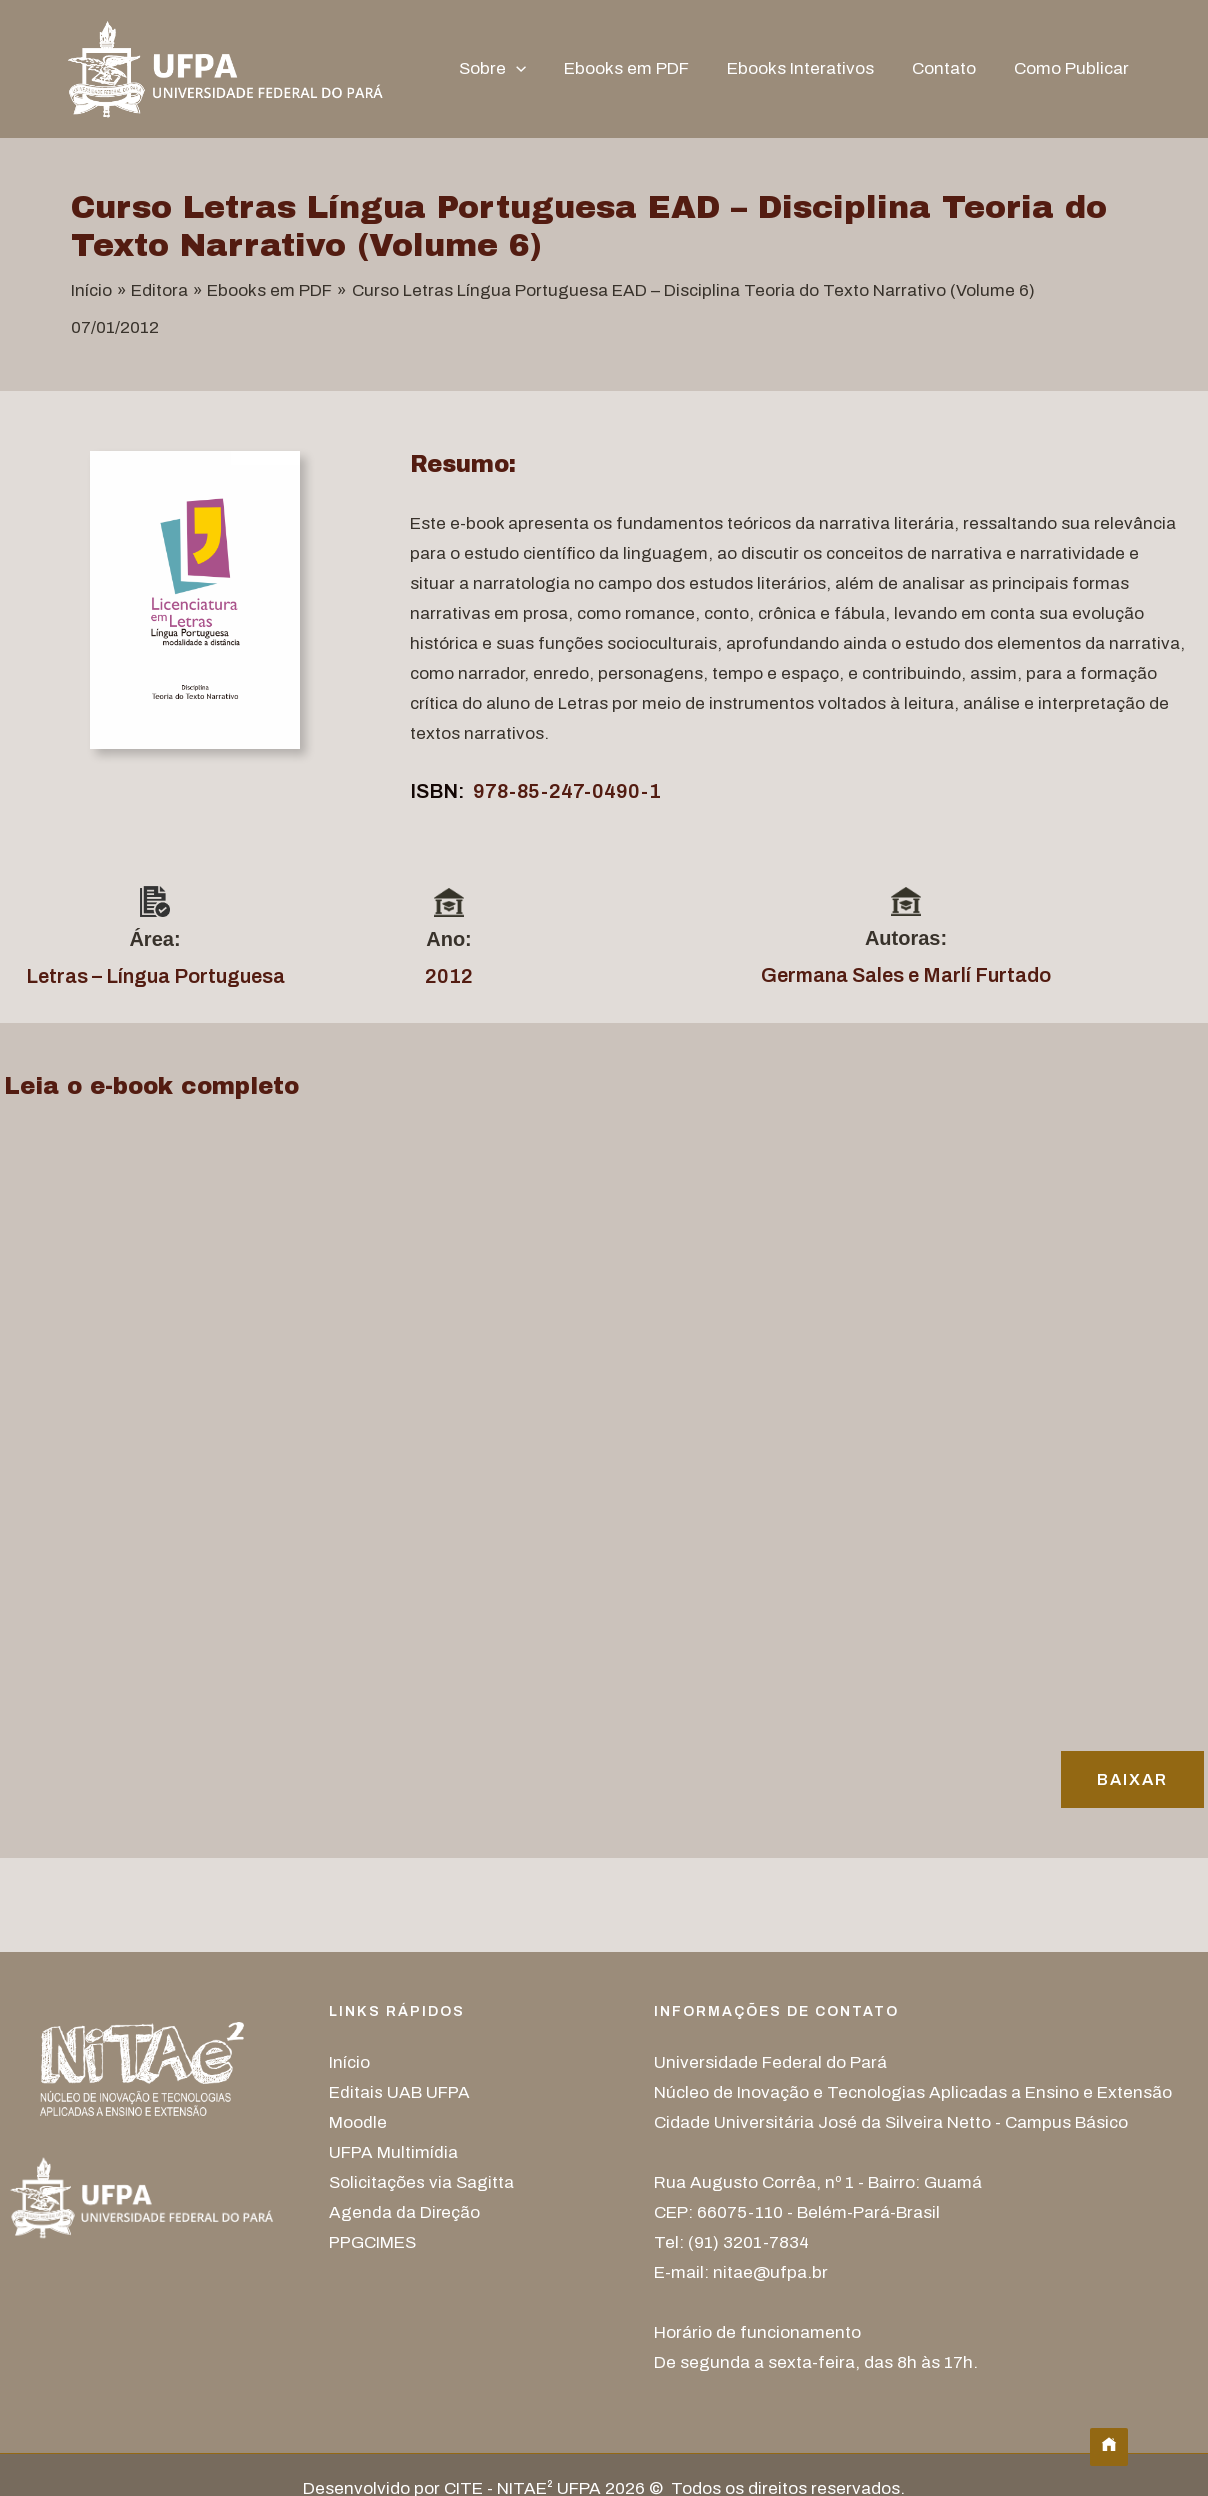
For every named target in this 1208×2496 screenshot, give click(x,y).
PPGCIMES (372, 2242)
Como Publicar (1073, 68)
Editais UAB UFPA (399, 2092)
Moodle (358, 2122)
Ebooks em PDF (640, 68)
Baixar (1132, 1779)
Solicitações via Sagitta (421, 2182)
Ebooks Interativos (810, 68)
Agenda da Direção (405, 2212)
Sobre (510, 69)
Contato (950, 68)
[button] (534, 69)
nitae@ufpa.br (770, 2272)
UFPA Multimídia (393, 2152)
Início (349, 2062)
